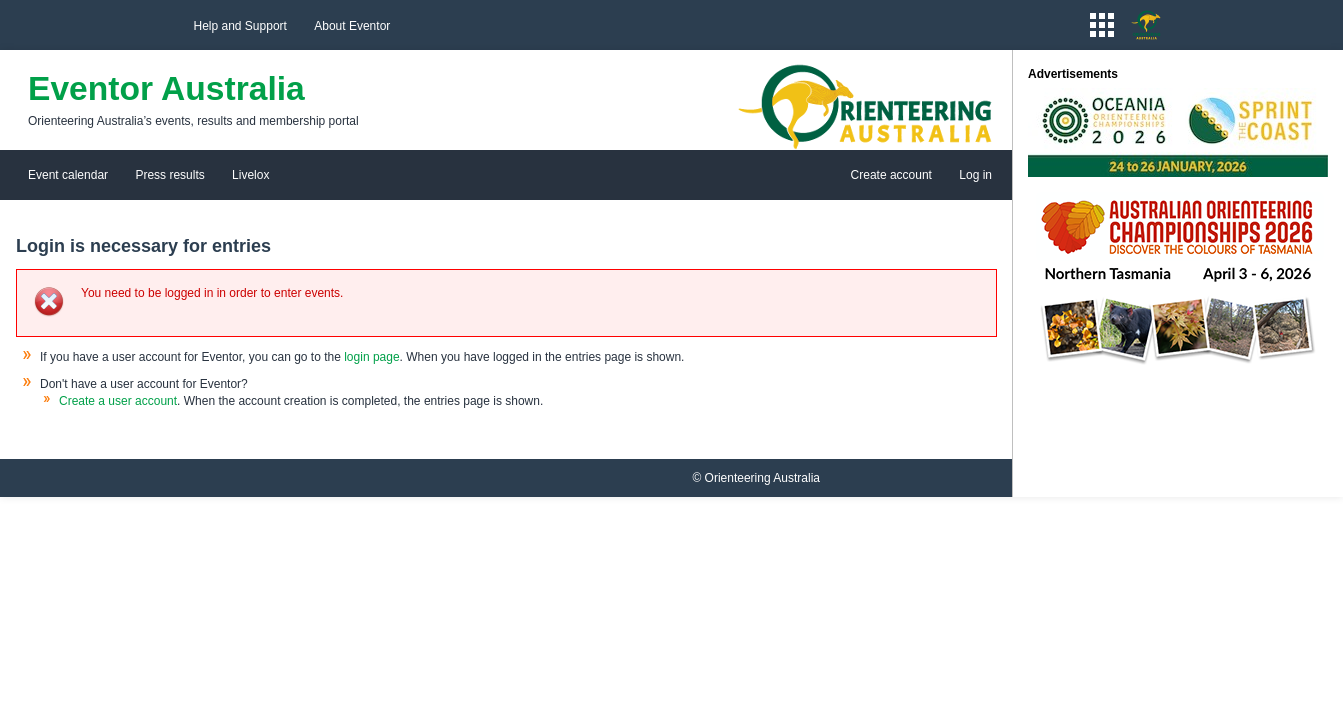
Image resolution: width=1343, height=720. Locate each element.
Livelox (250, 175)
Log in (975, 175)
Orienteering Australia (762, 478)
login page (371, 357)
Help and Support (240, 26)
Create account (891, 175)
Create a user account (118, 401)
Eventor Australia (166, 88)
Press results (169, 175)
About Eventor (352, 26)
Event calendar (68, 175)
